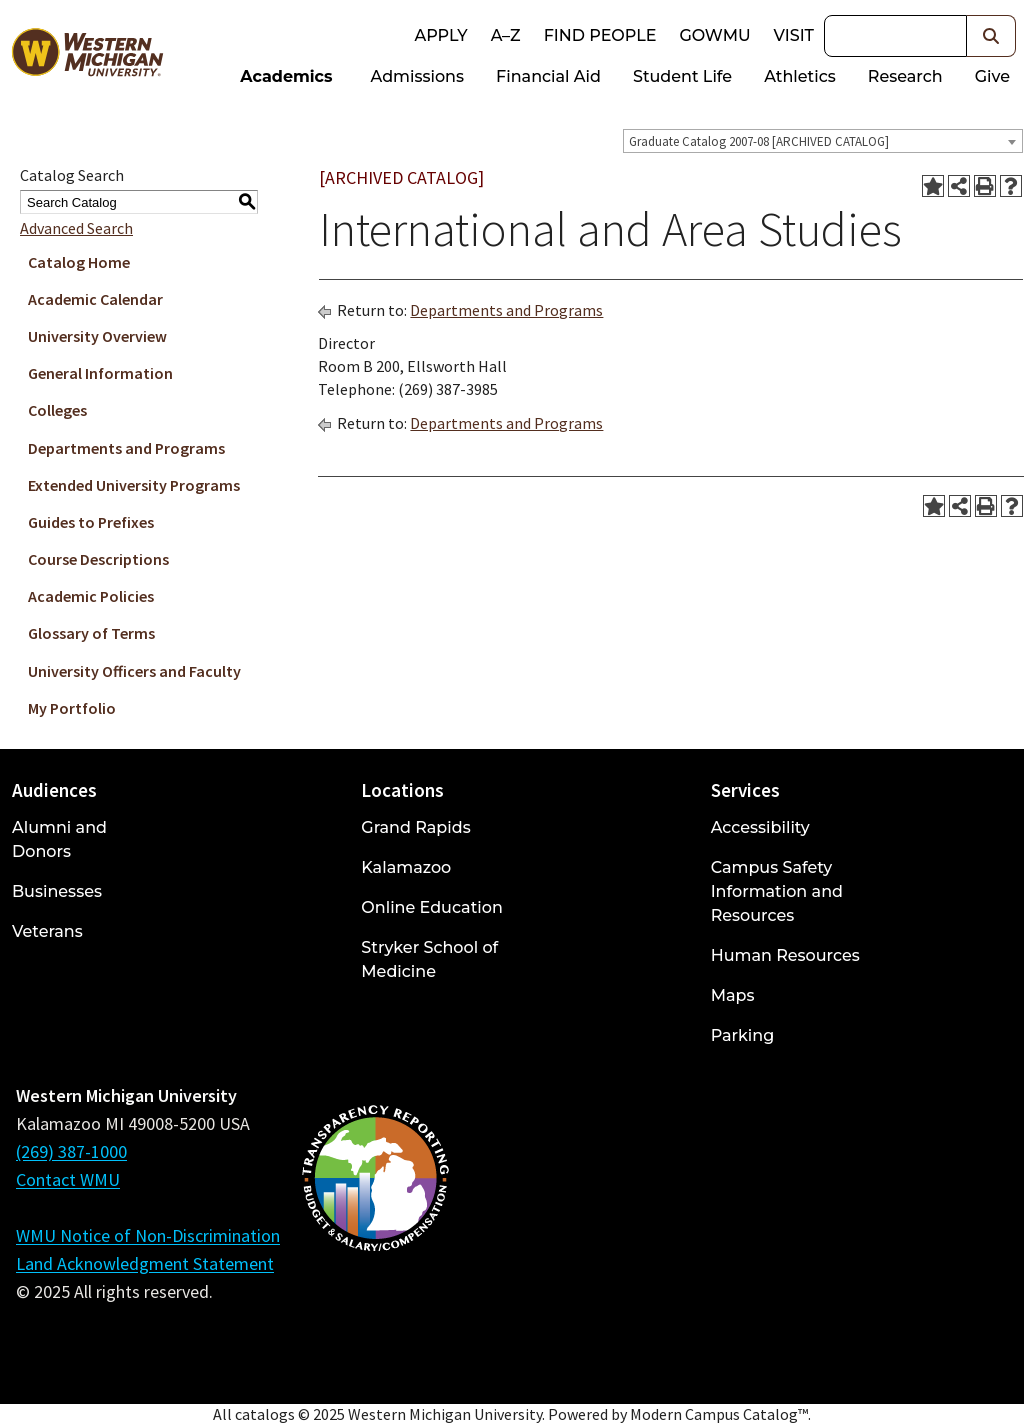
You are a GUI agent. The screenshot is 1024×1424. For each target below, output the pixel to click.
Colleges (57, 410)
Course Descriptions (98, 559)
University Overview (97, 336)
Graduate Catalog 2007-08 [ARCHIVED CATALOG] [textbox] (759, 141)
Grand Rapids (415, 827)
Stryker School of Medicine (429, 959)
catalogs (265, 1414)
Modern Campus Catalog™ (719, 1414)
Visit (794, 35)
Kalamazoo (406, 867)
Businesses (57, 891)
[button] (991, 36)
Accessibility (760, 827)
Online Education (431, 907)
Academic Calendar (95, 299)
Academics (286, 76)
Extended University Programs (134, 485)
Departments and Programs (126, 448)
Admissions (418, 76)
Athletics (800, 76)
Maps (733, 995)
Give (992, 76)
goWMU (714, 35)
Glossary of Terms (91, 633)
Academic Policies (91, 596)
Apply (440, 35)
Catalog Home (79, 262)
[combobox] (823, 141)
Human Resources (785, 955)
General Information (100, 373)
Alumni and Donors (59, 839)
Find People (600, 35)
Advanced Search (76, 228)
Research (905, 76)
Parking (743, 1035)
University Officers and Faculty (134, 671)
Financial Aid (548, 76)
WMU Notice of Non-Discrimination (148, 1235)
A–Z (506, 35)
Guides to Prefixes (91, 522)
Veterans (47, 931)
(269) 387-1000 (71, 1151)
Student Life (682, 76)
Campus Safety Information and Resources (777, 891)
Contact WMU (68, 1179)
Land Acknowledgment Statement (145, 1263)
